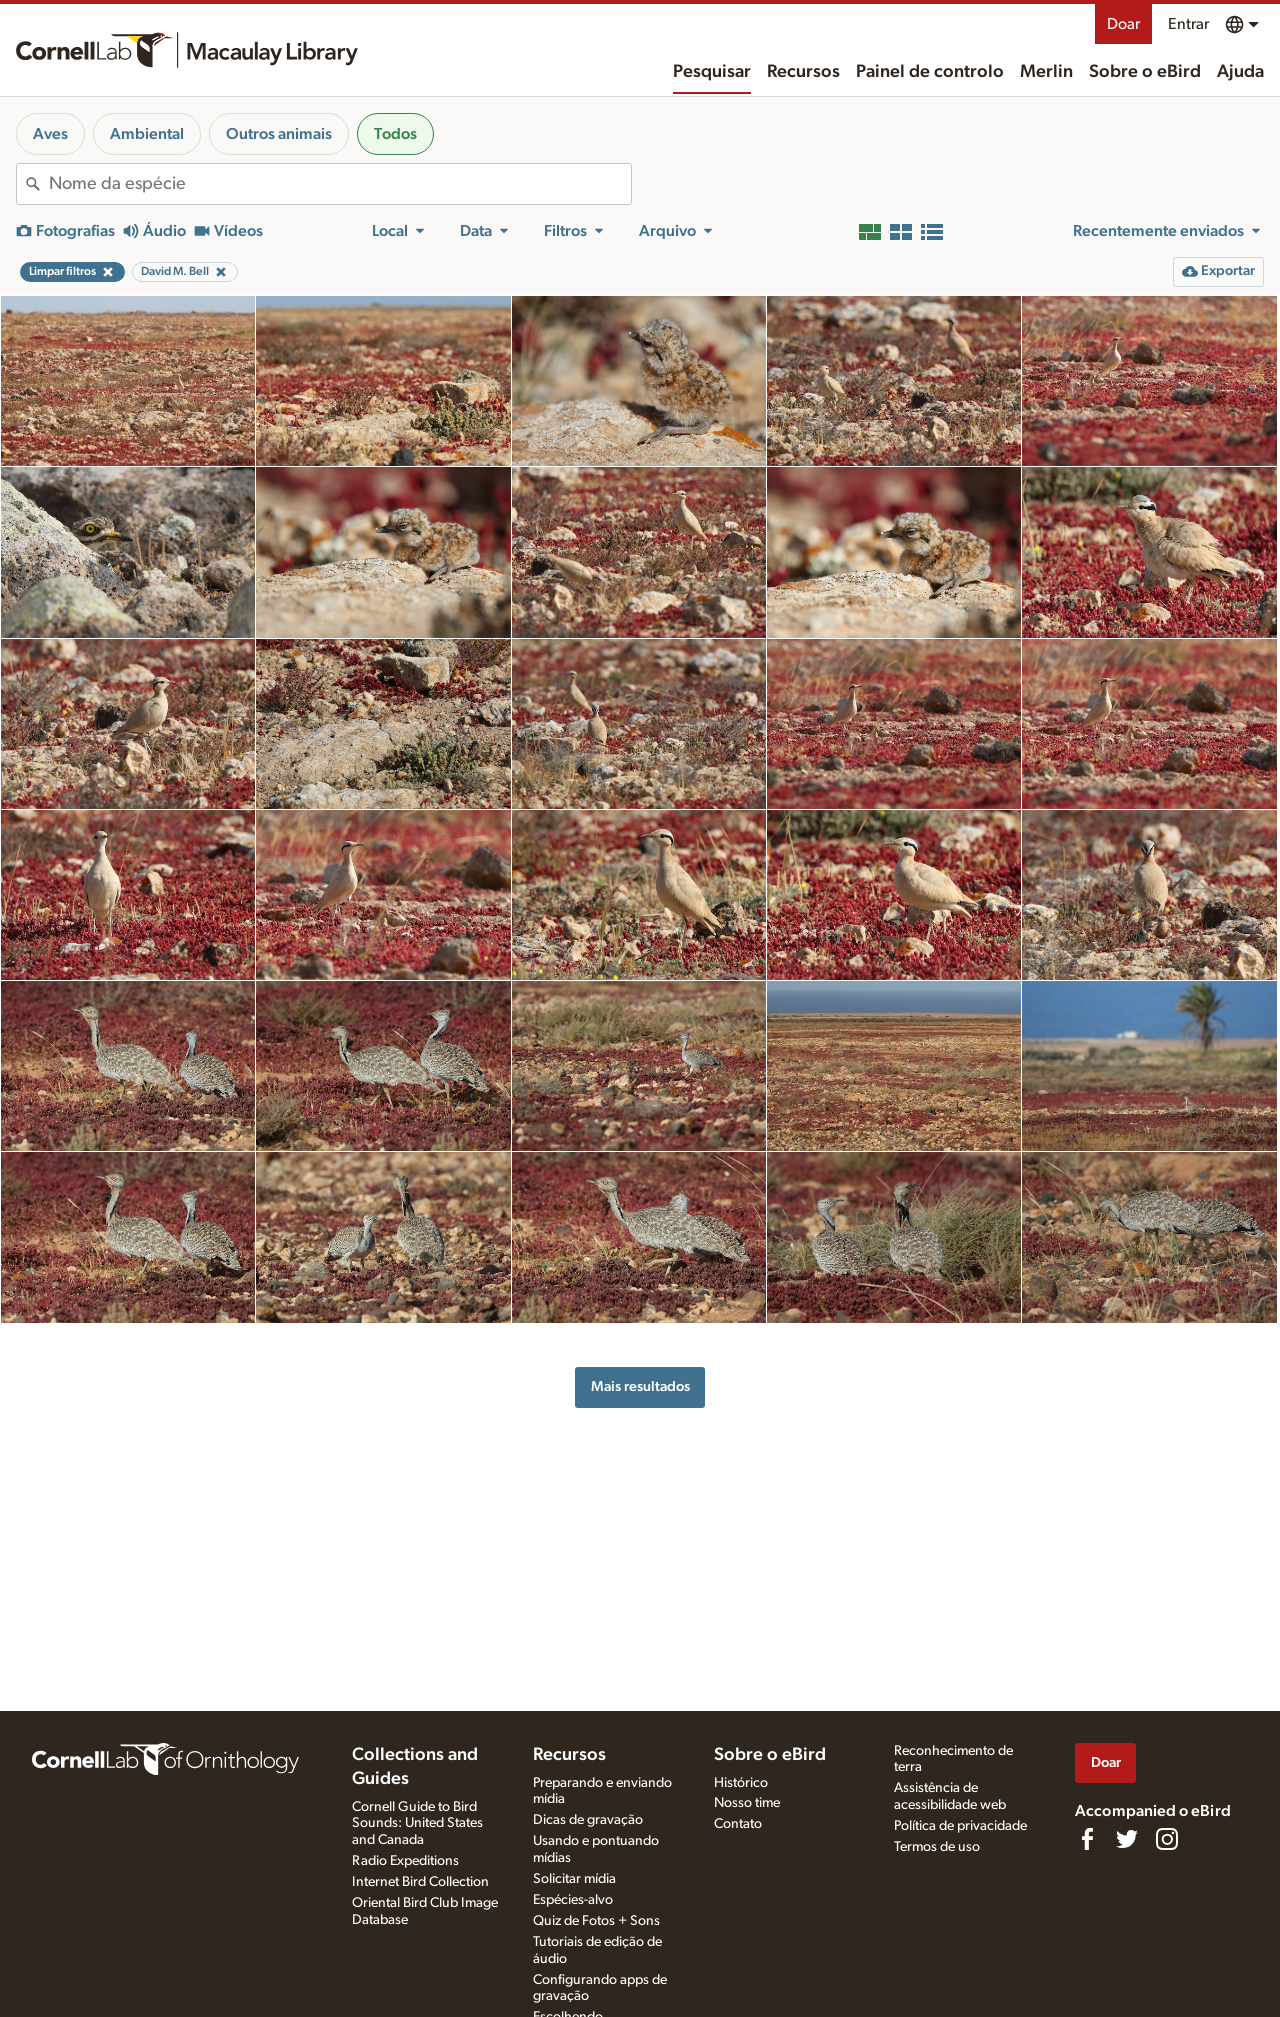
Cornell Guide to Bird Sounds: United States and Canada (417, 1824)
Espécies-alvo (573, 1900)
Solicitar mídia (574, 1879)
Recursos (803, 72)
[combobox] (340, 184)
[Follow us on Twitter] (1127, 1839)
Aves (50, 134)
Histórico (741, 1783)
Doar (1123, 24)
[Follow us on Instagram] (1167, 1839)
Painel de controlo (930, 72)
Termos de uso (937, 1847)
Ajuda (1240, 72)
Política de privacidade (960, 1826)
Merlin (1046, 72)
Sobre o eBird (1145, 72)
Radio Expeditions (405, 1861)
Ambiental (147, 134)
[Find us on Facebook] (1087, 1839)
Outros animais (279, 134)
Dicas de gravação (588, 1820)
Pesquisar (712, 72)
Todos (395, 134)
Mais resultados (640, 1386)
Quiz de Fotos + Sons (596, 1921)
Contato (738, 1824)
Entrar (1188, 24)
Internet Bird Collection (420, 1882)
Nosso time (747, 1803)
